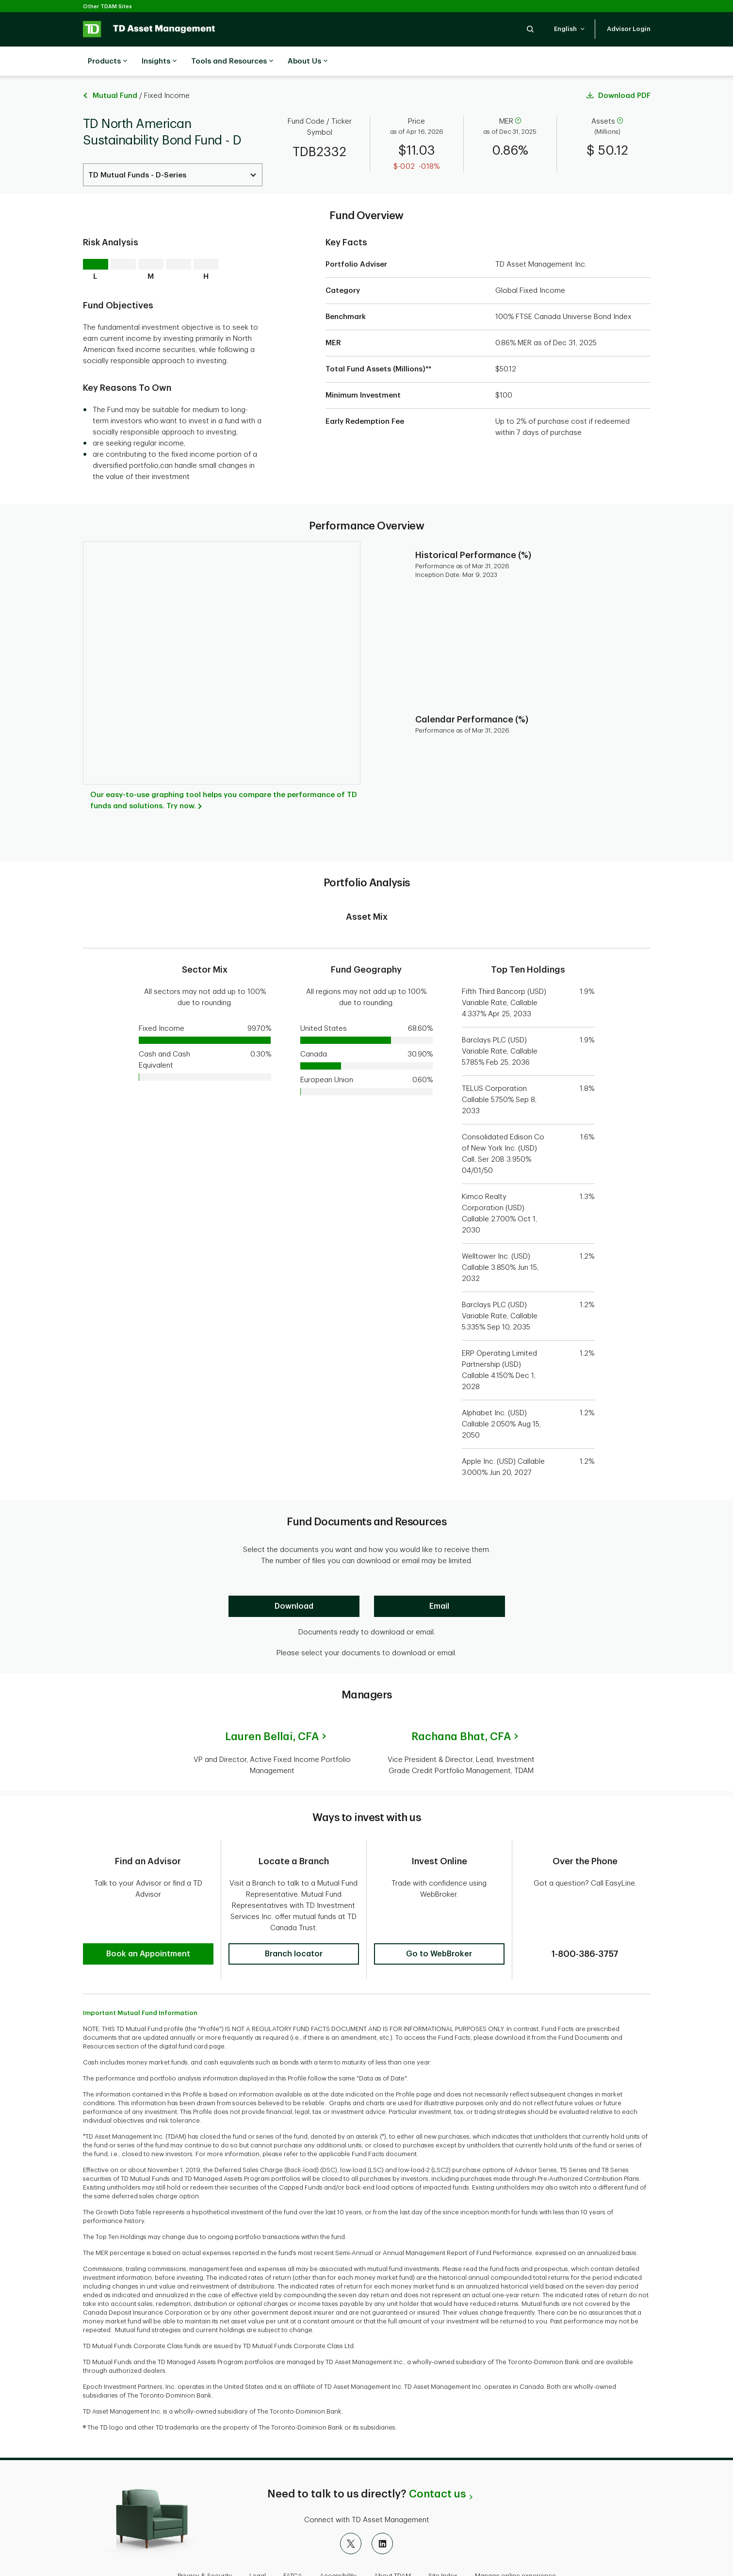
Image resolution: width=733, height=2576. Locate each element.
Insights (159, 61)
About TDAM (392, 2544)
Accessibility (338, 2544)
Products (107, 61)
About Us (307, 61)
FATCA (292, 2544)
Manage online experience (515, 2544)
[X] (350, 2512)
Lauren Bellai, (272, 1712)
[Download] (293, 1582)
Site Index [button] (442, 2544)
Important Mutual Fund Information (140, 1981)
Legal (257, 2544)
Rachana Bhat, (461, 1712)
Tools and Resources (232, 61)
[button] (530, 29)
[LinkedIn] (382, 2512)
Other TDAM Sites (107, 6)
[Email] (439, 1582)
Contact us (437, 2462)
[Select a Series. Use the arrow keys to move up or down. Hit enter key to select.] (172, 150)
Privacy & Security (205, 2544)
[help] (518, 97)
